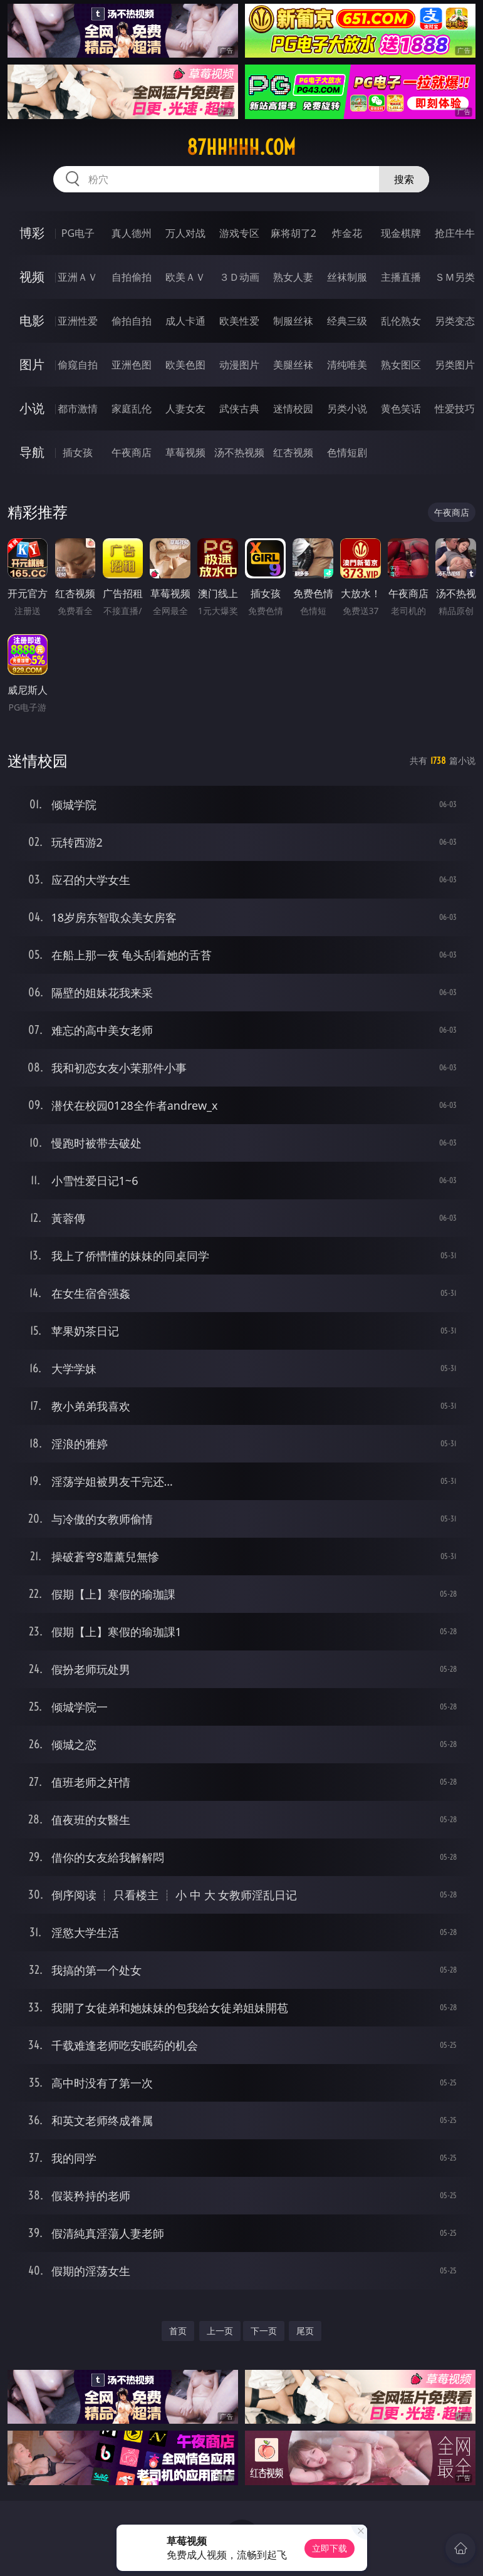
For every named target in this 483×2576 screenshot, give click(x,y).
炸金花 (347, 233)
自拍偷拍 (132, 277)
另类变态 (455, 321)
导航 (31, 452)
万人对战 (185, 233)
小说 (31, 408)
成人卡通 (185, 321)
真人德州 (132, 233)
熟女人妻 (293, 277)
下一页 (264, 2331)
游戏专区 (239, 233)
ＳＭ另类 (455, 277)
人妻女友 (185, 408)
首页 (178, 2331)
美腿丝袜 (293, 365)
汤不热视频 (239, 452)
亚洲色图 (132, 365)
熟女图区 (401, 365)
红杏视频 (293, 452)
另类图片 (455, 365)
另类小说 (347, 408)
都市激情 (78, 408)
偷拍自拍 (132, 321)
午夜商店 (132, 452)
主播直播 (401, 277)
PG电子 (78, 233)
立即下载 (329, 2548)
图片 (31, 364)
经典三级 (347, 321)
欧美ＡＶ (185, 277)
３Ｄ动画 (239, 277)
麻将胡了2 (293, 233)
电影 (31, 320)
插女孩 (78, 452)
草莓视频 (185, 452)
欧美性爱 (239, 321)
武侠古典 (239, 408)
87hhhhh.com (241, 147)
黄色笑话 (401, 408)
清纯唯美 (347, 365)
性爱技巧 (455, 408)
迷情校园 (293, 408)
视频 (31, 276)
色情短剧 (347, 452)
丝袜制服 (347, 277)
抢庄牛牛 (455, 233)
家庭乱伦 (132, 408)
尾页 (305, 2331)
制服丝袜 (293, 321)
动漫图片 (239, 365)
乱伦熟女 (401, 321)
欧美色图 (185, 365)
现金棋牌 (401, 233)
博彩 (31, 232)
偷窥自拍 (78, 365)
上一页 (220, 2331)
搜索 (404, 179)
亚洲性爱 (78, 321)
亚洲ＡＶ (78, 277)
